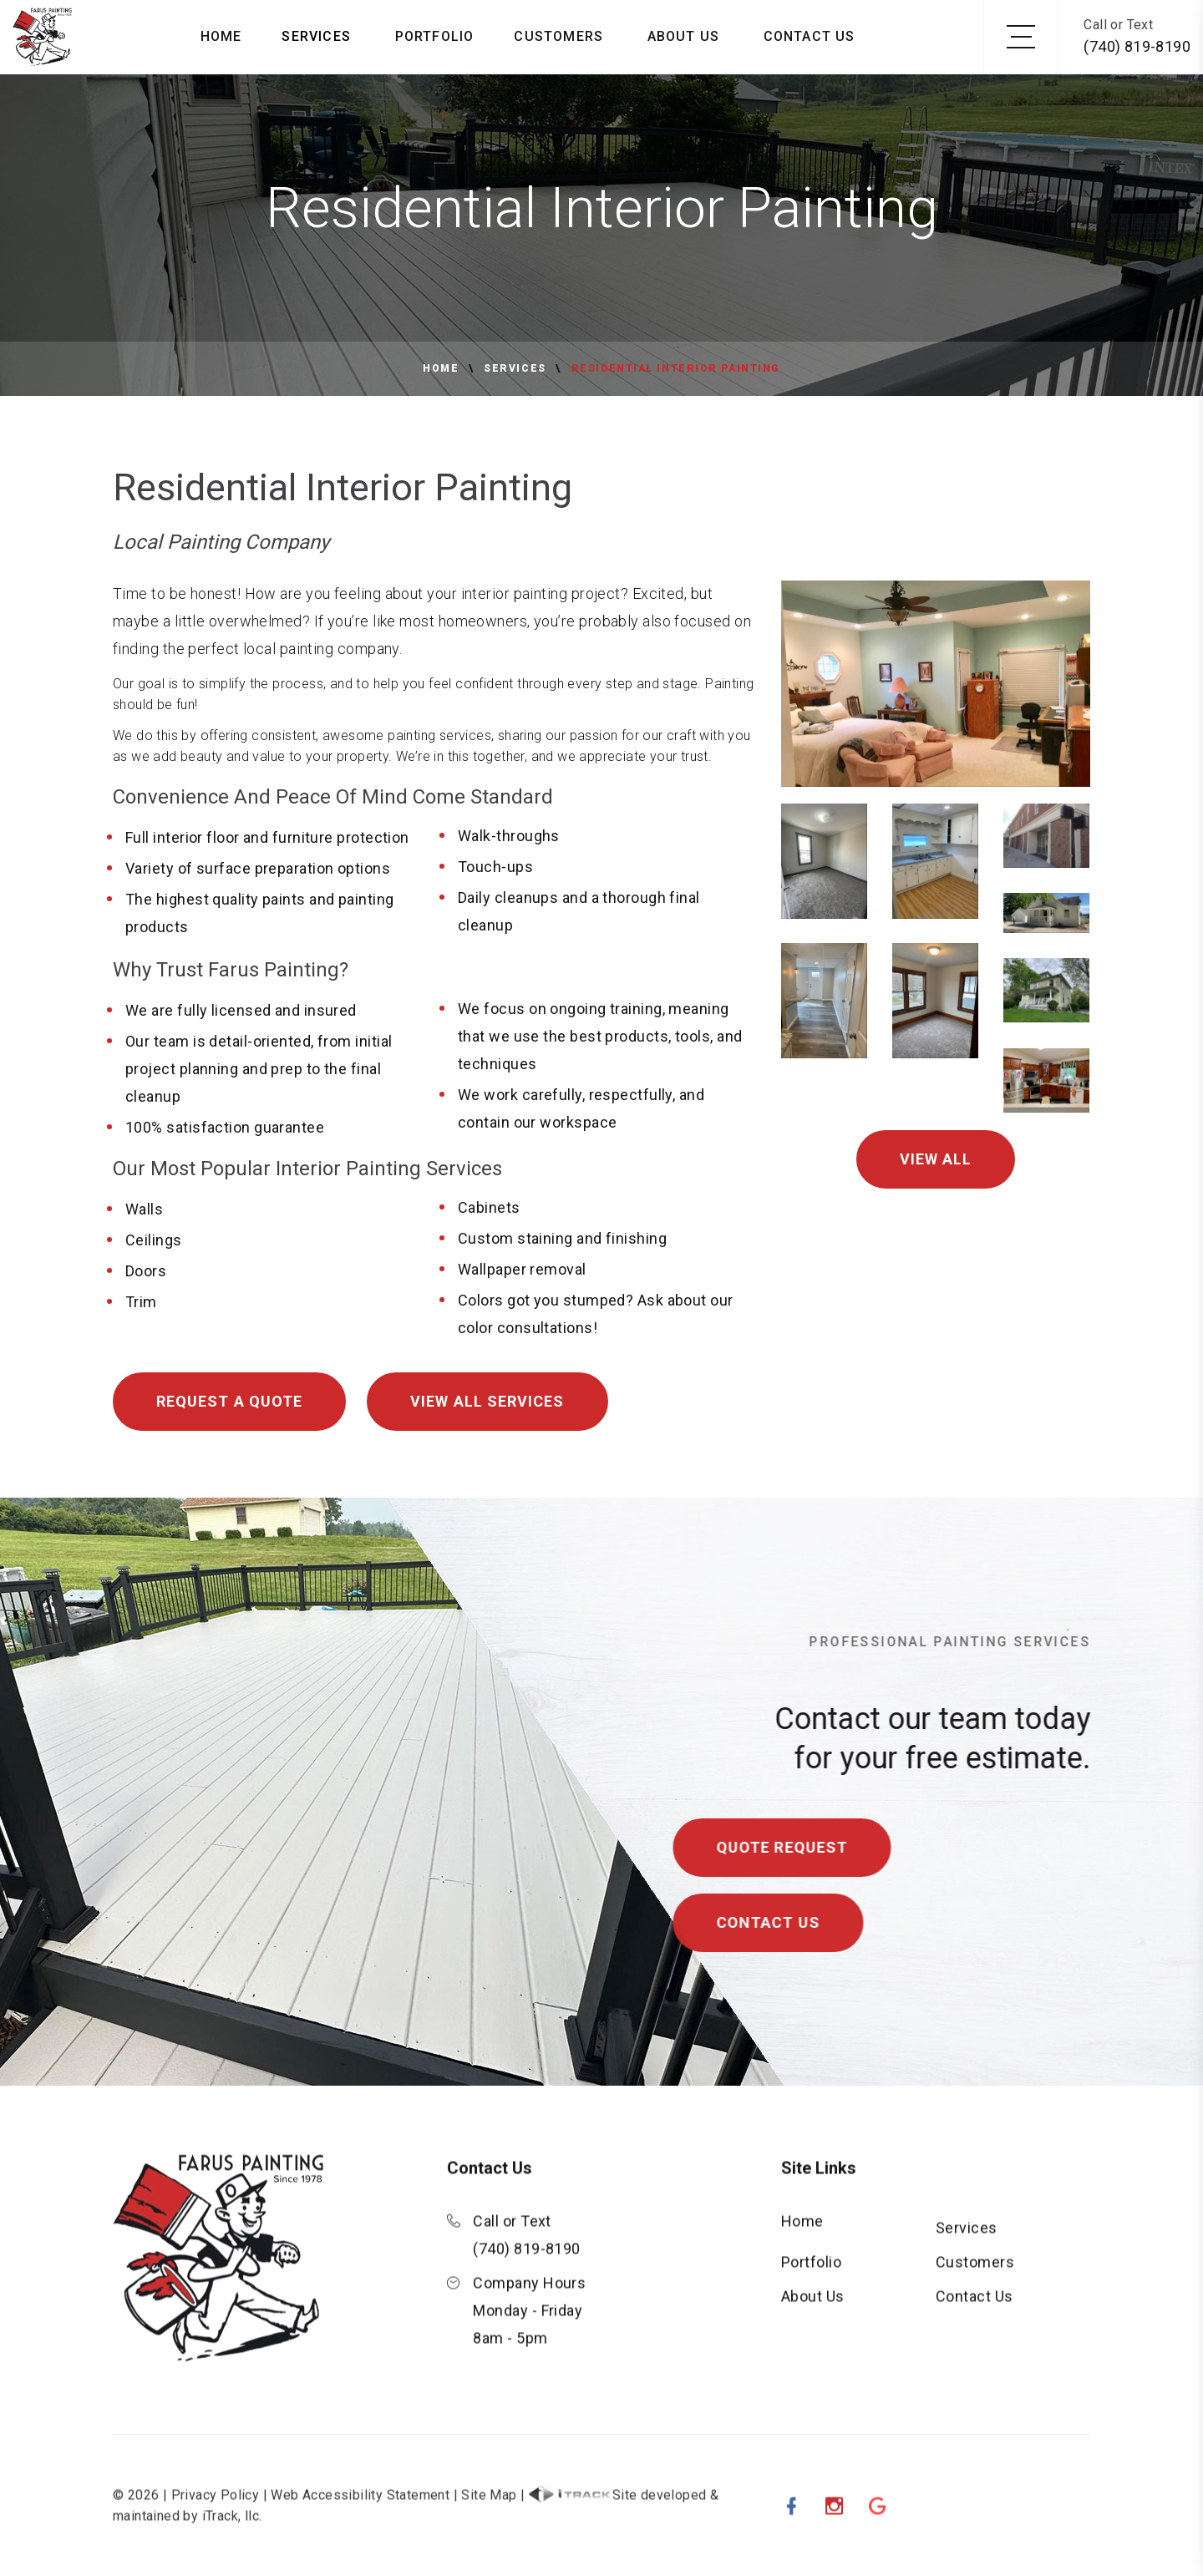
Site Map (488, 2525)
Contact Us (809, 36)
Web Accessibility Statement (360, 2525)
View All (936, 1159)
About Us (683, 36)
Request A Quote (229, 1401)
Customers (558, 36)
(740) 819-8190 (1137, 46)
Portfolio (435, 36)
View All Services (487, 1401)
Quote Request (811, 1847)
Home (221, 36)
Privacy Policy (215, 2525)
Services (316, 36)
